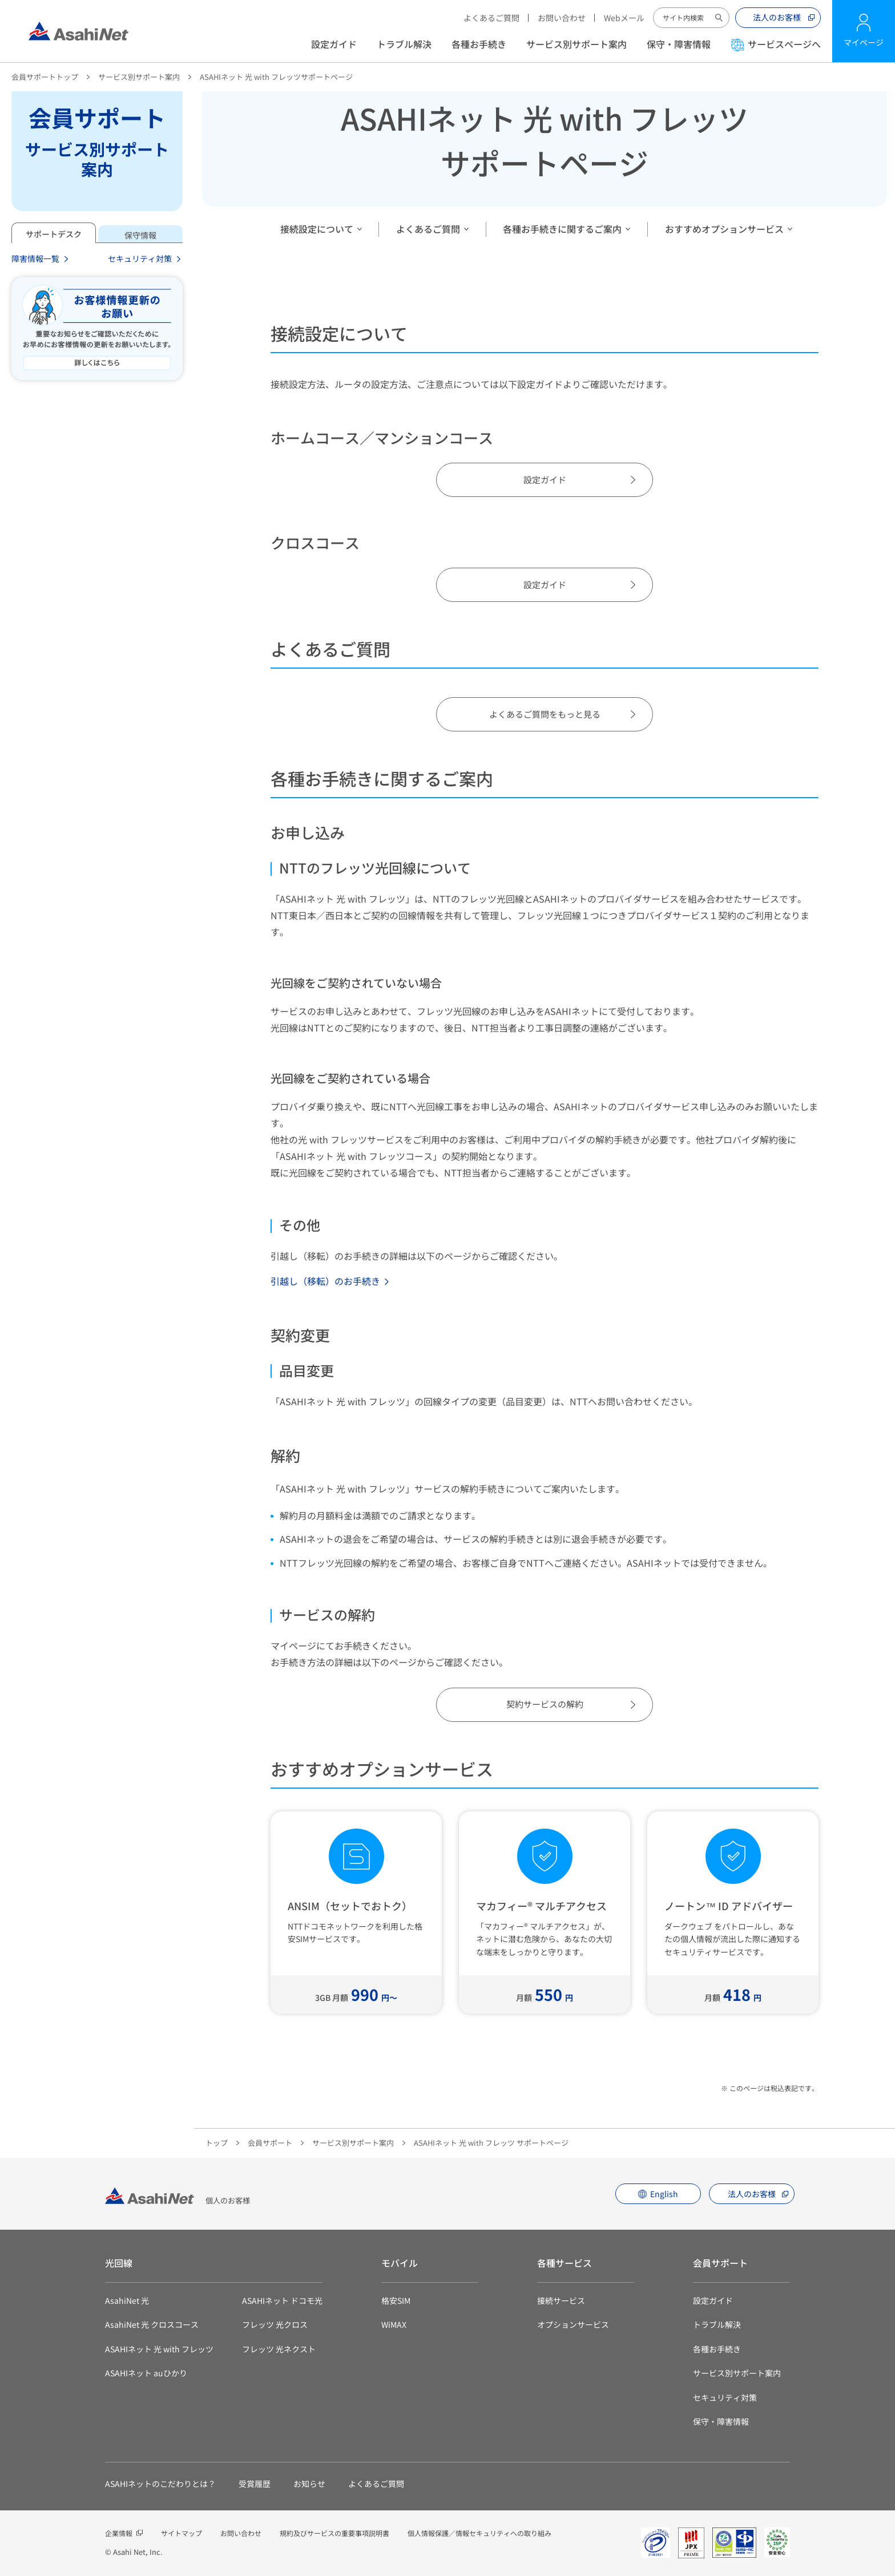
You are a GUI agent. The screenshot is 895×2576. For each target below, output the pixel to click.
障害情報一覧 (35, 258)
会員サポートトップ (44, 76)
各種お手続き (478, 44)
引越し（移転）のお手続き (325, 1281)
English (664, 2193)
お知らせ (309, 2483)
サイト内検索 (719, 17)
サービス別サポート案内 (576, 44)
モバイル (399, 2263)
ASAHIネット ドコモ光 (282, 2300)
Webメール (624, 17)
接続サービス (561, 2300)
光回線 (118, 2263)
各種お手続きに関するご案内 (562, 229)
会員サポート (270, 2142)
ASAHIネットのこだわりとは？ (160, 2483)
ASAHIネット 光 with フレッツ (159, 2349)
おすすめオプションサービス (724, 229)
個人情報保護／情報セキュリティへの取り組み (479, 2533)
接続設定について (316, 229)
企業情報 (118, 2533)
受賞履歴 (255, 2483)
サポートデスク (54, 234)
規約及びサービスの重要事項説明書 (334, 2533)
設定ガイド (334, 44)
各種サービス (564, 2263)
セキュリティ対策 (140, 258)
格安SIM (395, 2300)
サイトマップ (181, 2533)
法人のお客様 (777, 17)
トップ (216, 2142)
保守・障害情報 (679, 44)
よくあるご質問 (491, 17)
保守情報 (140, 235)
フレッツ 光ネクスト (279, 2349)
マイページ (864, 42)
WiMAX (393, 2324)
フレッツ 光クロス (275, 2324)
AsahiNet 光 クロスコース (152, 2324)
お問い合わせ (562, 17)
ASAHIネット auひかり (146, 2373)
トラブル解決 (404, 44)
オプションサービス (573, 2324)
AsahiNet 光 (127, 2300)
